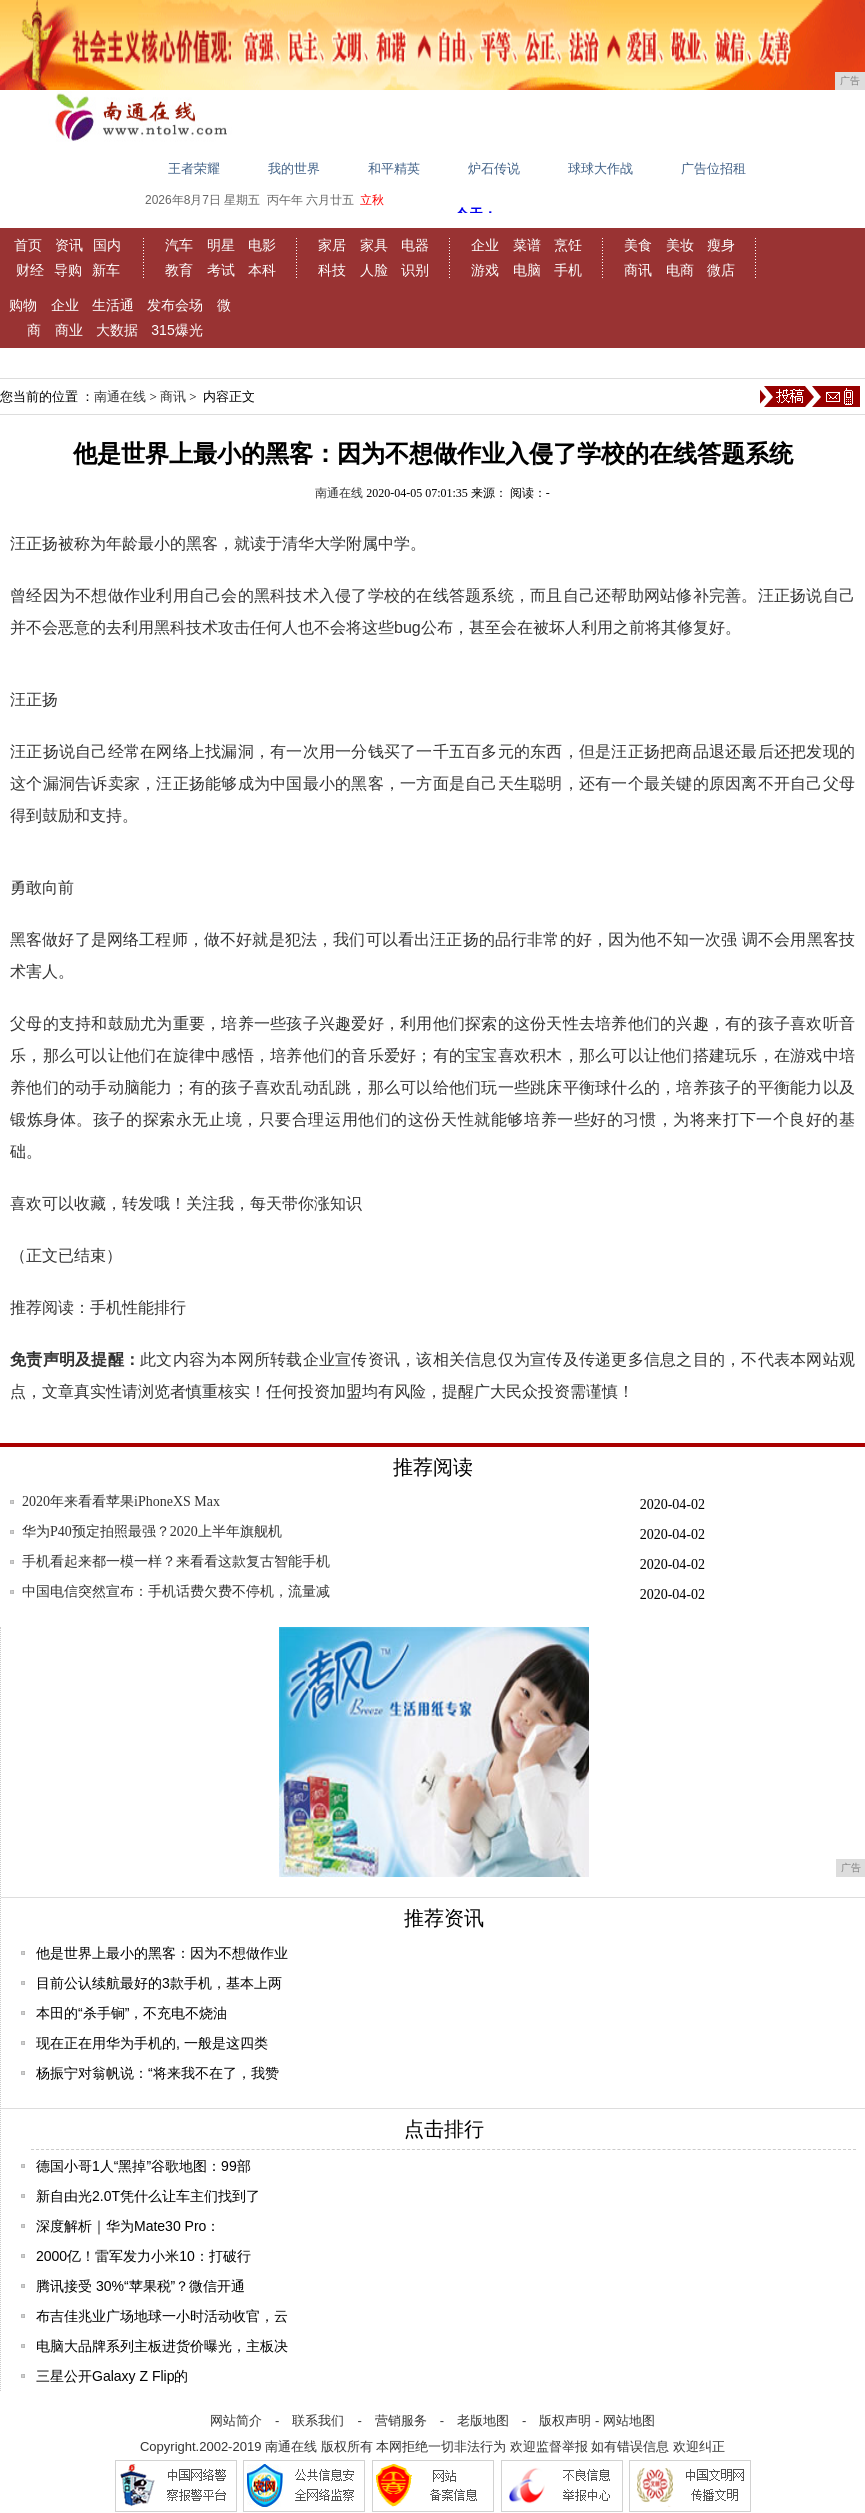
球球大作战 (600, 168)
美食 (638, 245)
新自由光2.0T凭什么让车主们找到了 (148, 2196)
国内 (107, 245)
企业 (485, 245)
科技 (332, 270)
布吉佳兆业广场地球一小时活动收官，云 (162, 2316)
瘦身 (721, 245)
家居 (332, 245)
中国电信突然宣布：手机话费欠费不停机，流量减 (176, 1591)
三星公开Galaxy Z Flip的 (112, 2376)
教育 (179, 270)
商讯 (638, 270)
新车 (106, 270)
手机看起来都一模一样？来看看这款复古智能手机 (176, 1561)
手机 (568, 270)
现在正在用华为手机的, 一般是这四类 (152, 2043)
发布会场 (175, 305)
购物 (23, 305)
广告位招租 (713, 168)
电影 (262, 245)
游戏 (485, 270)
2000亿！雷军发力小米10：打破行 (143, 2256)
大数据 (117, 330)
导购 (68, 270)
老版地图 (483, 2420)
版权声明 (565, 2420)
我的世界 (294, 168)
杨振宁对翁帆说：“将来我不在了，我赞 (157, 2073)
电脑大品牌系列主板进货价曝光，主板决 (162, 2346)
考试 (221, 270)
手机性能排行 (138, 1307)
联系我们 (318, 2420)
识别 (415, 270)
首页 (28, 245)
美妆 (680, 245)
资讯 (69, 245)
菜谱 (527, 245)
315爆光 (176, 330)
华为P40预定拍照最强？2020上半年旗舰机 (152, 1531)
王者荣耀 (194, 168)
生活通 (113, 305)
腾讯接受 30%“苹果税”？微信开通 (140, 2286)
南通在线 (120, 396)
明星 (221, 245)
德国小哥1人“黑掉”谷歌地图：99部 (143, 2166)
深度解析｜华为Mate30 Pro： (128, 2226)
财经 (30, 270)
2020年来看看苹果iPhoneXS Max (121, 1501)
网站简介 (236, 2420)
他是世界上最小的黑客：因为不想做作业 (162, 1953)
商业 (69, 330)
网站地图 (629, 2420)
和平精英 (394, 168)
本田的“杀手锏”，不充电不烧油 (131, 2013)
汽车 (179, 245)
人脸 (374, 270)
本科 (262, 270)
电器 (415, 245)
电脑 (527, 270)
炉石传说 (494, 168)
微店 (721, 270)
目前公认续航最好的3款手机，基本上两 (159, 1983)
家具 (374, 245)
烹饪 (568, 245)
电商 (680, 270)
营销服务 (401, 2420)
